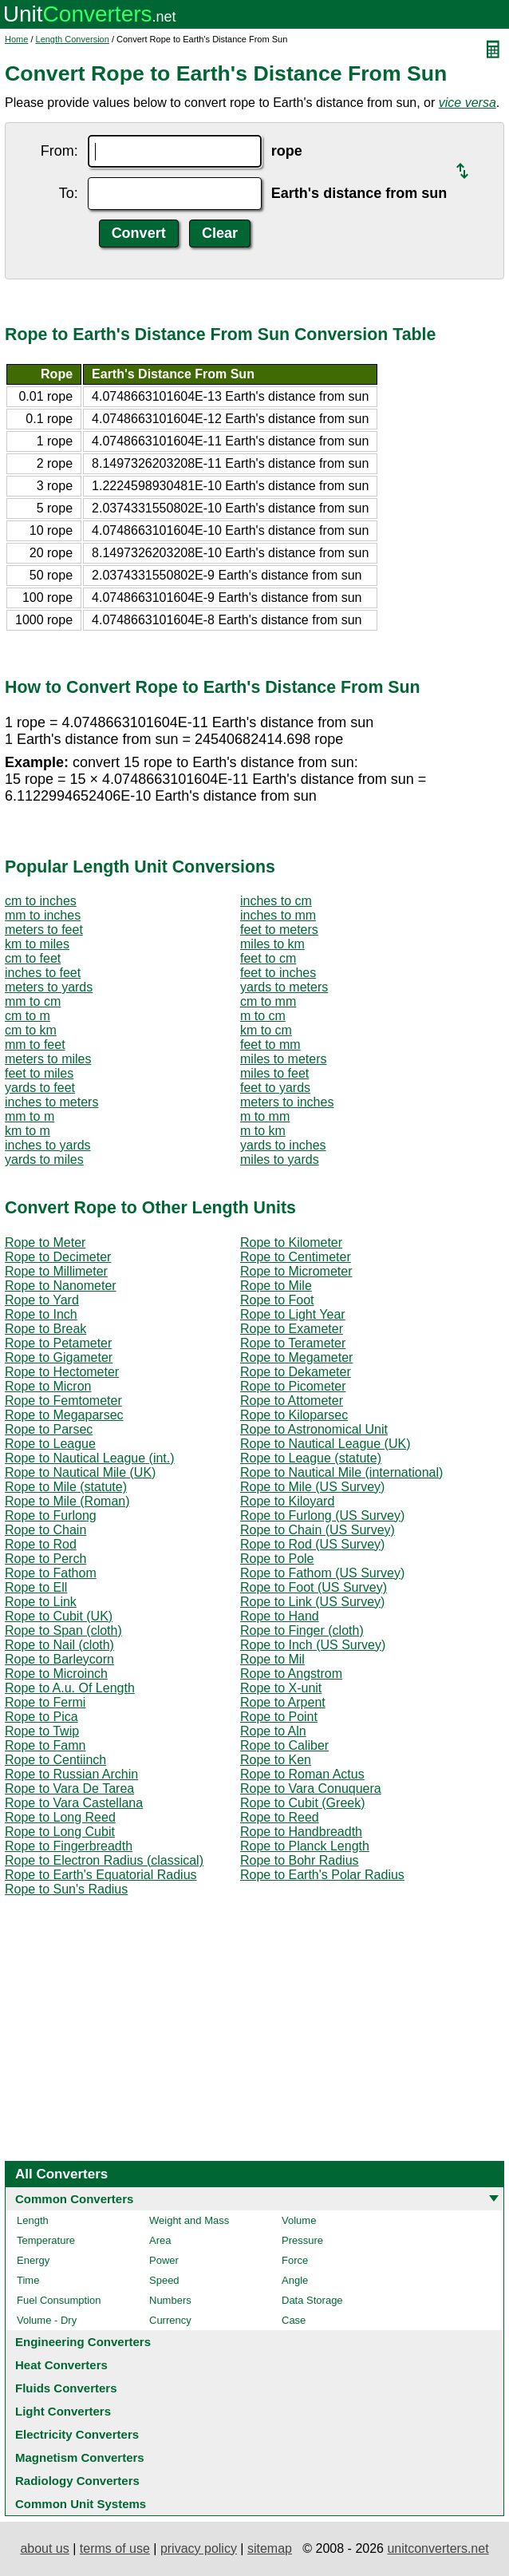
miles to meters (283, 1059)
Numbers (170, 2300)
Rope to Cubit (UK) (58, 1616)
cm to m (27, 1016)
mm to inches (43, 915)
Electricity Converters (77, 2434)
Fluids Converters (66, 2388)
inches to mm (278, 915)
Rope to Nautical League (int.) (90, 1458)
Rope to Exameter (291, 1328)
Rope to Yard (42, 1300)
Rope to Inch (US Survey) (312, 1645)
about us (44, 2548)
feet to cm (268, 958)
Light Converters (63, 2411)
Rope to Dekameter (295, 1372)
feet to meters (279, 929)
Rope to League (50, 1443)
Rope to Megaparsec (64, 1415)
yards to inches (283, 1145)
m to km (263, 1131)
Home (16, 39)
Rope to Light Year (292, 1314)
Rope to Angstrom (291, 1673)
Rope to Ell (36, 1587)
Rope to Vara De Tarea (69, 1788)
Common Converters (74, 2199)
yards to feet (40, 1087)
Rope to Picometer (293, 1386)
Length (33, 2220)
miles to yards (279, 1159)
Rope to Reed (279, 1817)
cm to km (31, 1030)
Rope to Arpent (283, 1702)
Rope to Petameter (58, 1343)
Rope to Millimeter (56, 1271)
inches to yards (48, 1145)
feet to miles (39, 1073)
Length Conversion (72, 39)
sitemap (269, 2548)
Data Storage (312, 2300)
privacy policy (198, 2548)
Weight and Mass (189, 2220)
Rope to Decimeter (58, 1257)
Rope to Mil (272, 1659)
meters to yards (49, 987)
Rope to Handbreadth (301, 1831)
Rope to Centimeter (295, 1257)
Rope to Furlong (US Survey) (322, 1515)
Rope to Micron (48, 1386)
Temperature (46, 2240)
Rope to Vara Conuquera (310, 1788)
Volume (299, 2220)
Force (295, 2260)
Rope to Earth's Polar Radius (322, 1875)
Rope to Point (279, 1716)
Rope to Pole (277, 1558)
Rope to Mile (276, 1285)
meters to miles (48, 1059)
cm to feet (33, 958)
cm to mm (268, 1001)
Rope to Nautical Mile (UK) (80, 1472)
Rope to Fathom (51, 1573)
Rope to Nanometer (60, 1285)
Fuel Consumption (59, 2300)
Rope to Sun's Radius (66, 1889)
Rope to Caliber (284, 1745)
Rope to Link (41, 1602)
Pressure (302, 2240)
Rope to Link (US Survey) (312, 1602)
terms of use (115, 2548)
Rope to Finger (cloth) (302, 1630)
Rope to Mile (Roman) (67, 1501)
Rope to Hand (279, 1616)
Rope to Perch (45, 1558)
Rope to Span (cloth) (63, 1630)
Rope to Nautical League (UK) (325, 1443)
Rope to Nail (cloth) (59, 1645)
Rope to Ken (275, 1760)
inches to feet (43, 972)
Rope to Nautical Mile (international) (341, 1472)
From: (59, 151)
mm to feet (35, 1044)
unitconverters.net (437, 2548)
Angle (295, 2280)
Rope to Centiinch (55, 1760)
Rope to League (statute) (310, 1458)
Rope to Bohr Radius (299, 1860)
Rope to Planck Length (304, 1846)
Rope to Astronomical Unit (314, 1429)
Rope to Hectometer (62, 1372)
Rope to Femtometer (63, 1400)
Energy (33, 2260)
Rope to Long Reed (60, 1817)
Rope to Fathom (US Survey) (322, 1573)
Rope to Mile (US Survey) (312, 1487)
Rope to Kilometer (291, 1242)
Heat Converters (61, 2365)
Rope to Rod (41, 1544)
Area (160, 2240)
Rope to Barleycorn (59, 1659)
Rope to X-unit (281, 1688)
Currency (170, 2320)
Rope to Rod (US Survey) (312, 1544)
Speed (164, 2280)
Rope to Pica (41, 1716)
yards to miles (44, 1159)
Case (294, 2320)
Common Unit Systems (80, 2504)
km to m (27, 1131)
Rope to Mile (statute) (66, 1487)
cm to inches (41, 901)
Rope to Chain (45, 1530)
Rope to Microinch (56, 1673)
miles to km (272, 944)
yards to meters (284, 987)
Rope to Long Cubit (60, 1831)
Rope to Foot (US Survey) (313, 1587)
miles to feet (274, 1073)
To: (68, 193)
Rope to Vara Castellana (74, 1803)
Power (164, 2260)
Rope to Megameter (296, 1357)
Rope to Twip (42, 1731)
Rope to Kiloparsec (294, 1415)
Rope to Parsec (49, 1429)
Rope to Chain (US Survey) (317, 1530)
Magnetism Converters (79, 2457)
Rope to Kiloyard (287, 1501)
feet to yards (275, 1087)
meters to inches (286, 1102)
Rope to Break (45, 1328)
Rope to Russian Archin (71, 1774)
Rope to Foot (277, 1300)
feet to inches (278, 972)
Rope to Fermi (45, 1702)
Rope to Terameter (292, 1343)
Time (28, 2280)
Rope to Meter (45, 1242)
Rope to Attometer (291, 1400)
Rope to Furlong (51, 1515)
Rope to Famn (45, 1745)
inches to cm (276, 901)
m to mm (265, 1116)
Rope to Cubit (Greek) (302, 1803)
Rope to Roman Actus (302, 1774)
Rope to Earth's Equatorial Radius (101, 1875)
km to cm (266, 1030)
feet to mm (270, 1044)
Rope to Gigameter (58, 1357)
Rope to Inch (41, 1314)
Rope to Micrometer (296, 1271)
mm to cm (33, 1001)
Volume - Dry (47, 2320)
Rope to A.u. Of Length (70, 1688)
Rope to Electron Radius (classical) (104, 1860)
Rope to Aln (273, 1731)
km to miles (37, 944)
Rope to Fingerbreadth (68, 1846)
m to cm (263, 1016)
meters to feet (44, 929)
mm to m (29, 1116)
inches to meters (51, 1102)
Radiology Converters (77, 2480)
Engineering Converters (83, 2341)
